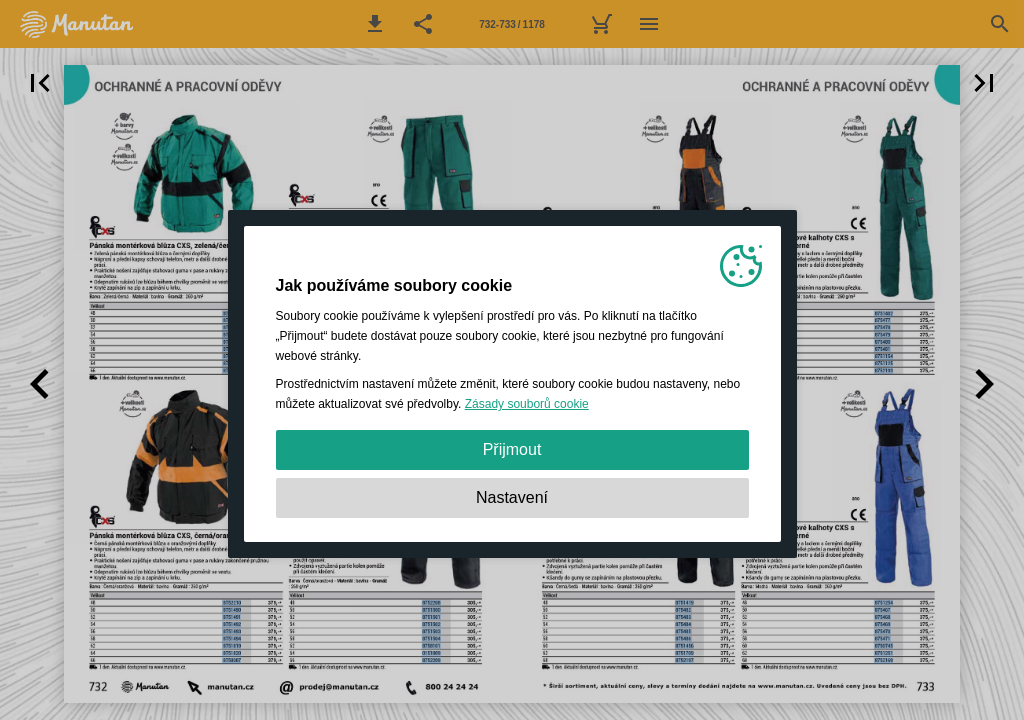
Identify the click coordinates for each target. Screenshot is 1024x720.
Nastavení (512, 497)
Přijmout (512, 449)
